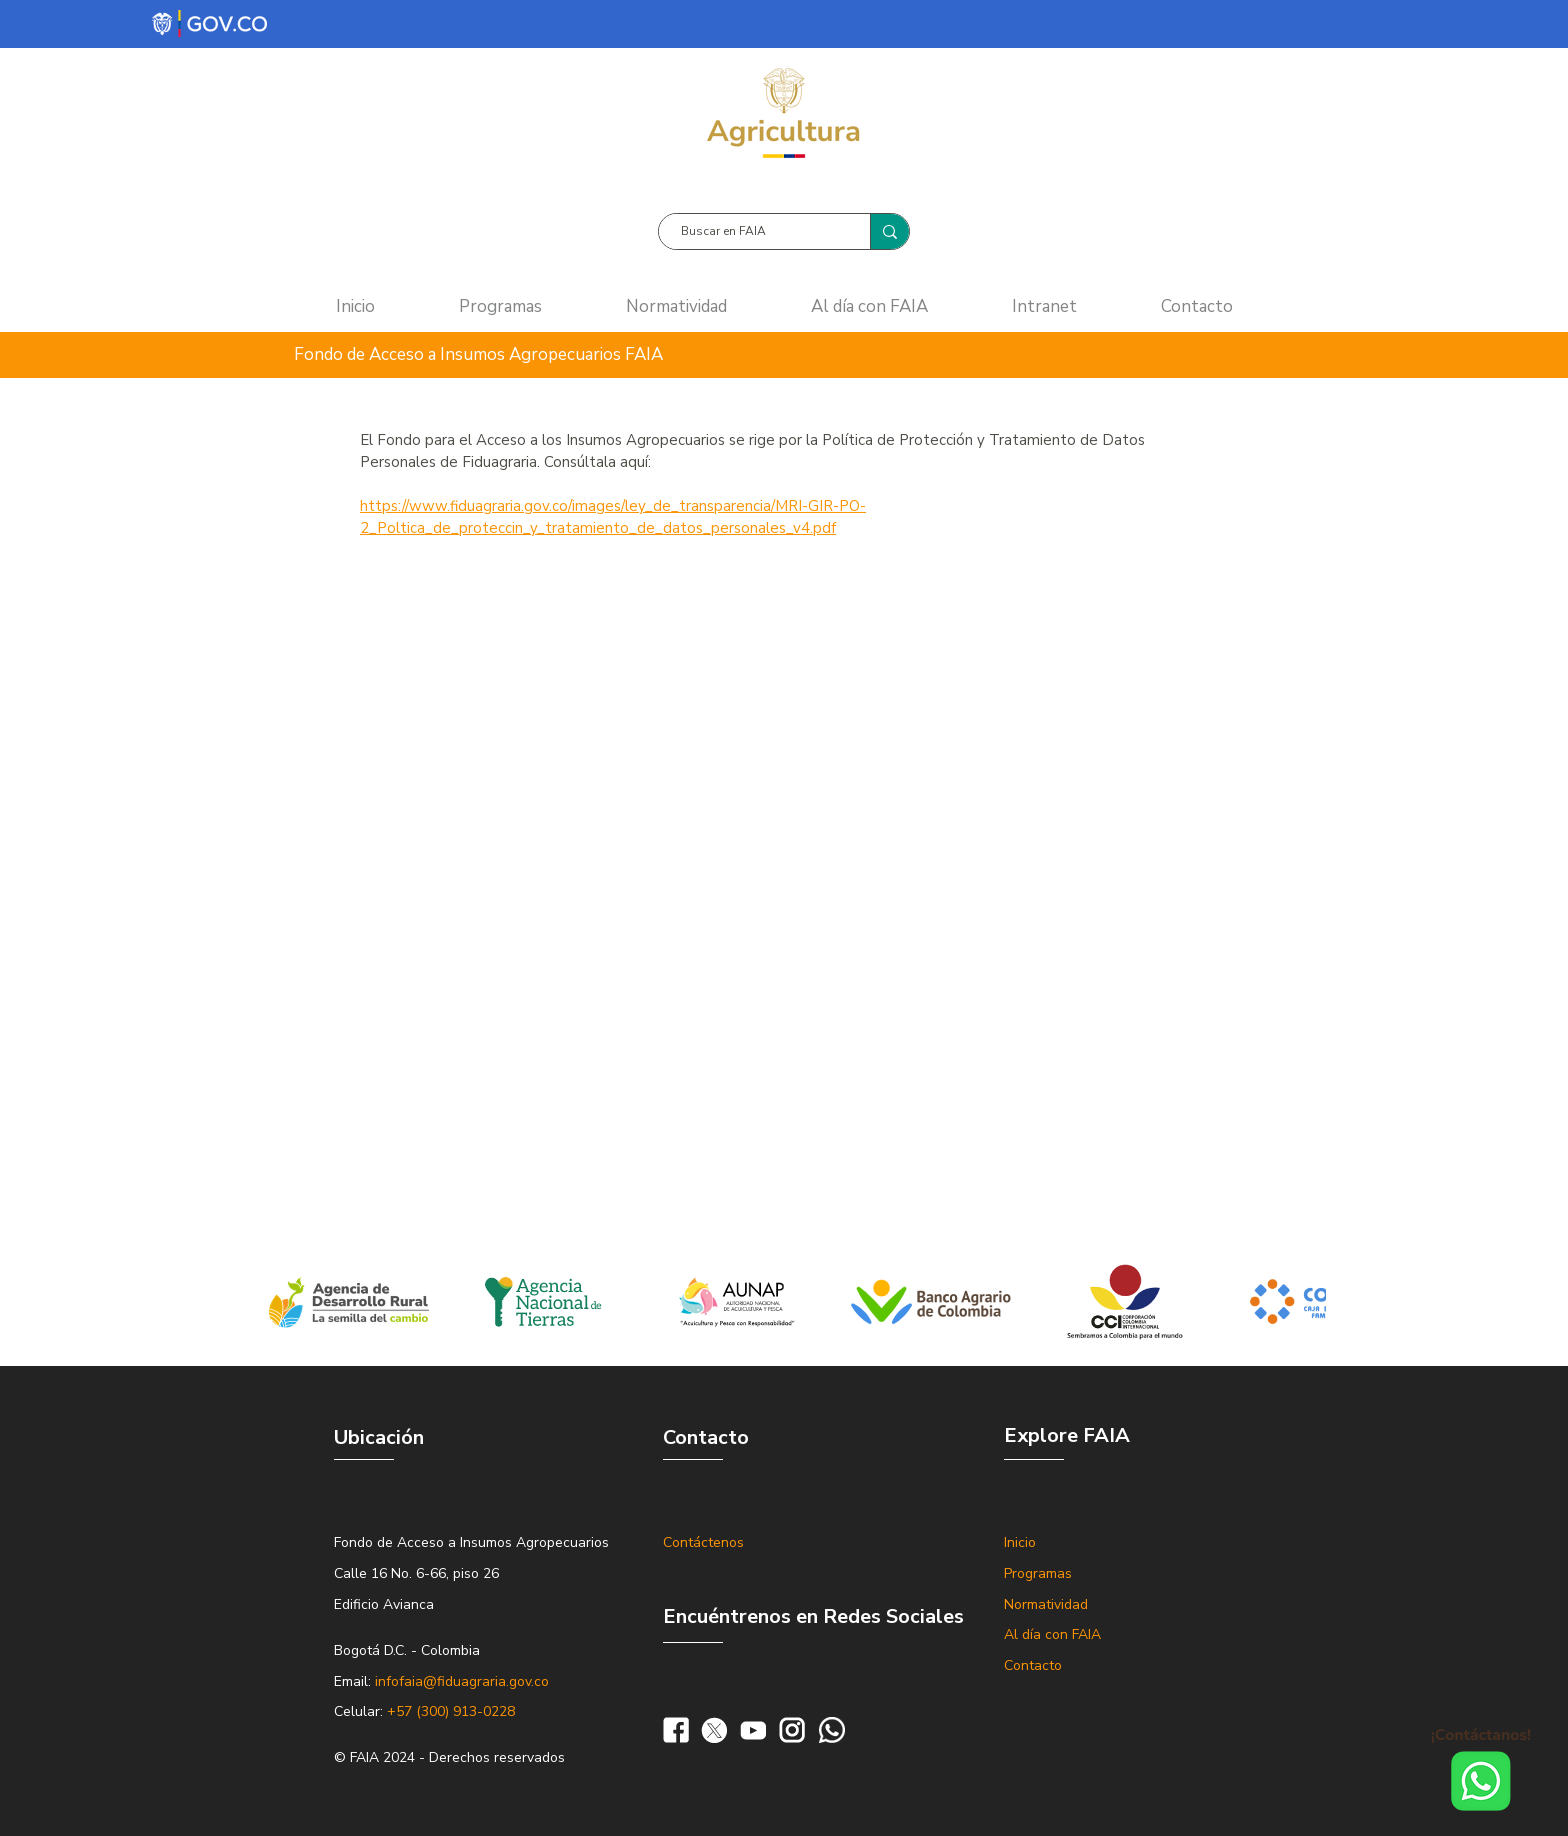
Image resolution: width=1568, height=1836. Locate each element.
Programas (1038, 1573)
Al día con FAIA (1052, 1634)
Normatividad (1046, 1604)
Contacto (1033, 1665)
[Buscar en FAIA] (754, 231)
